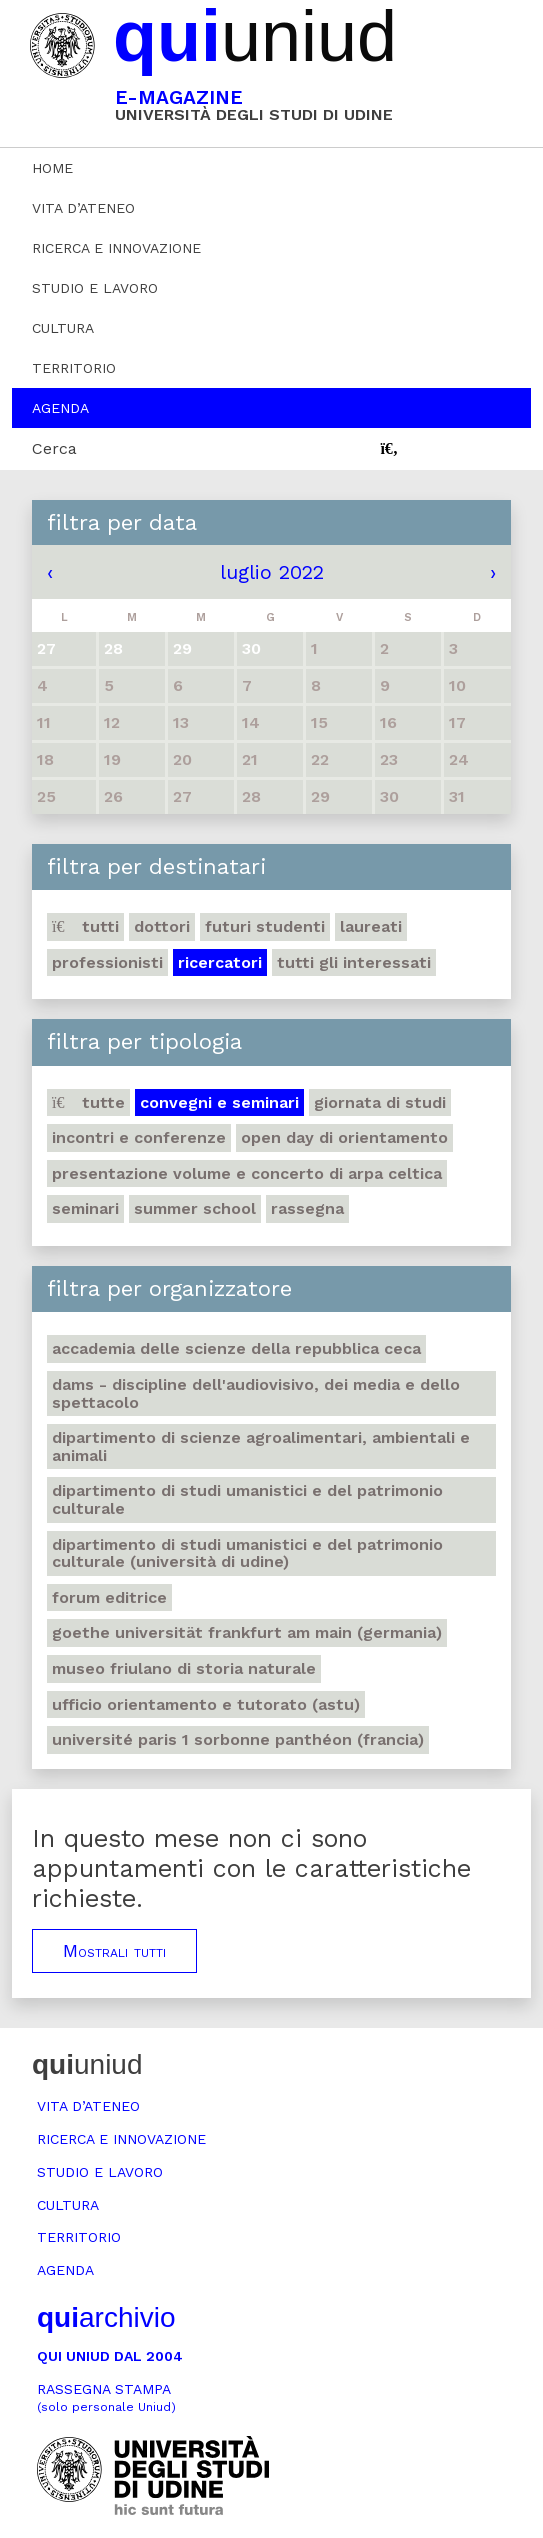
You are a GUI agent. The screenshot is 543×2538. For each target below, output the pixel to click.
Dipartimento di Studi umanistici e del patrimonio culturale (247, 1499)
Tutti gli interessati (354, 962)
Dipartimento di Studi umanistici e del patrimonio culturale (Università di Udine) (247, 1553)
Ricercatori (220, 962)
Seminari (85, 1208)
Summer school (195, 1208)
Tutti (85, 926)
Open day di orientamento (344, 1137)
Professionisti (107, 962)
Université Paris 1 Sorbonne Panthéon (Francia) (238, 1739)
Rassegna (307, 1208)
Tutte (88, 1102)
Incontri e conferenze (139, 1137)
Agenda (60, 408)
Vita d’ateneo (83, 208)
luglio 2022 (272, 572)
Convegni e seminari (219, 1102)
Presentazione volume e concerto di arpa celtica (247, 1173)
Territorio (74, 368)
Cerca (54, 448)
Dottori (162, 926)
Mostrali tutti (114, 1951)
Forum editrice (109, 1597)
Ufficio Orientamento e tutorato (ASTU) (206, 1704)
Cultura (63, 328)
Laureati (371, 926)
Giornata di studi (380, 1102)
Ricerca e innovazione (116, 248)
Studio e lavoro (95, 288)
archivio (106, 2317)
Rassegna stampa (106, 2397)
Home (52, 168)
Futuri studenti (265, 926)
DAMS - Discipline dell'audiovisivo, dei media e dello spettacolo (256, 1393)
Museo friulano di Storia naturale (184, 1668)
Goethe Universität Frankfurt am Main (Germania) (247, 1632)
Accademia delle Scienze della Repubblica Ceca (236, 1348)
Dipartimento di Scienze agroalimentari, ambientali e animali (261, 1446)
